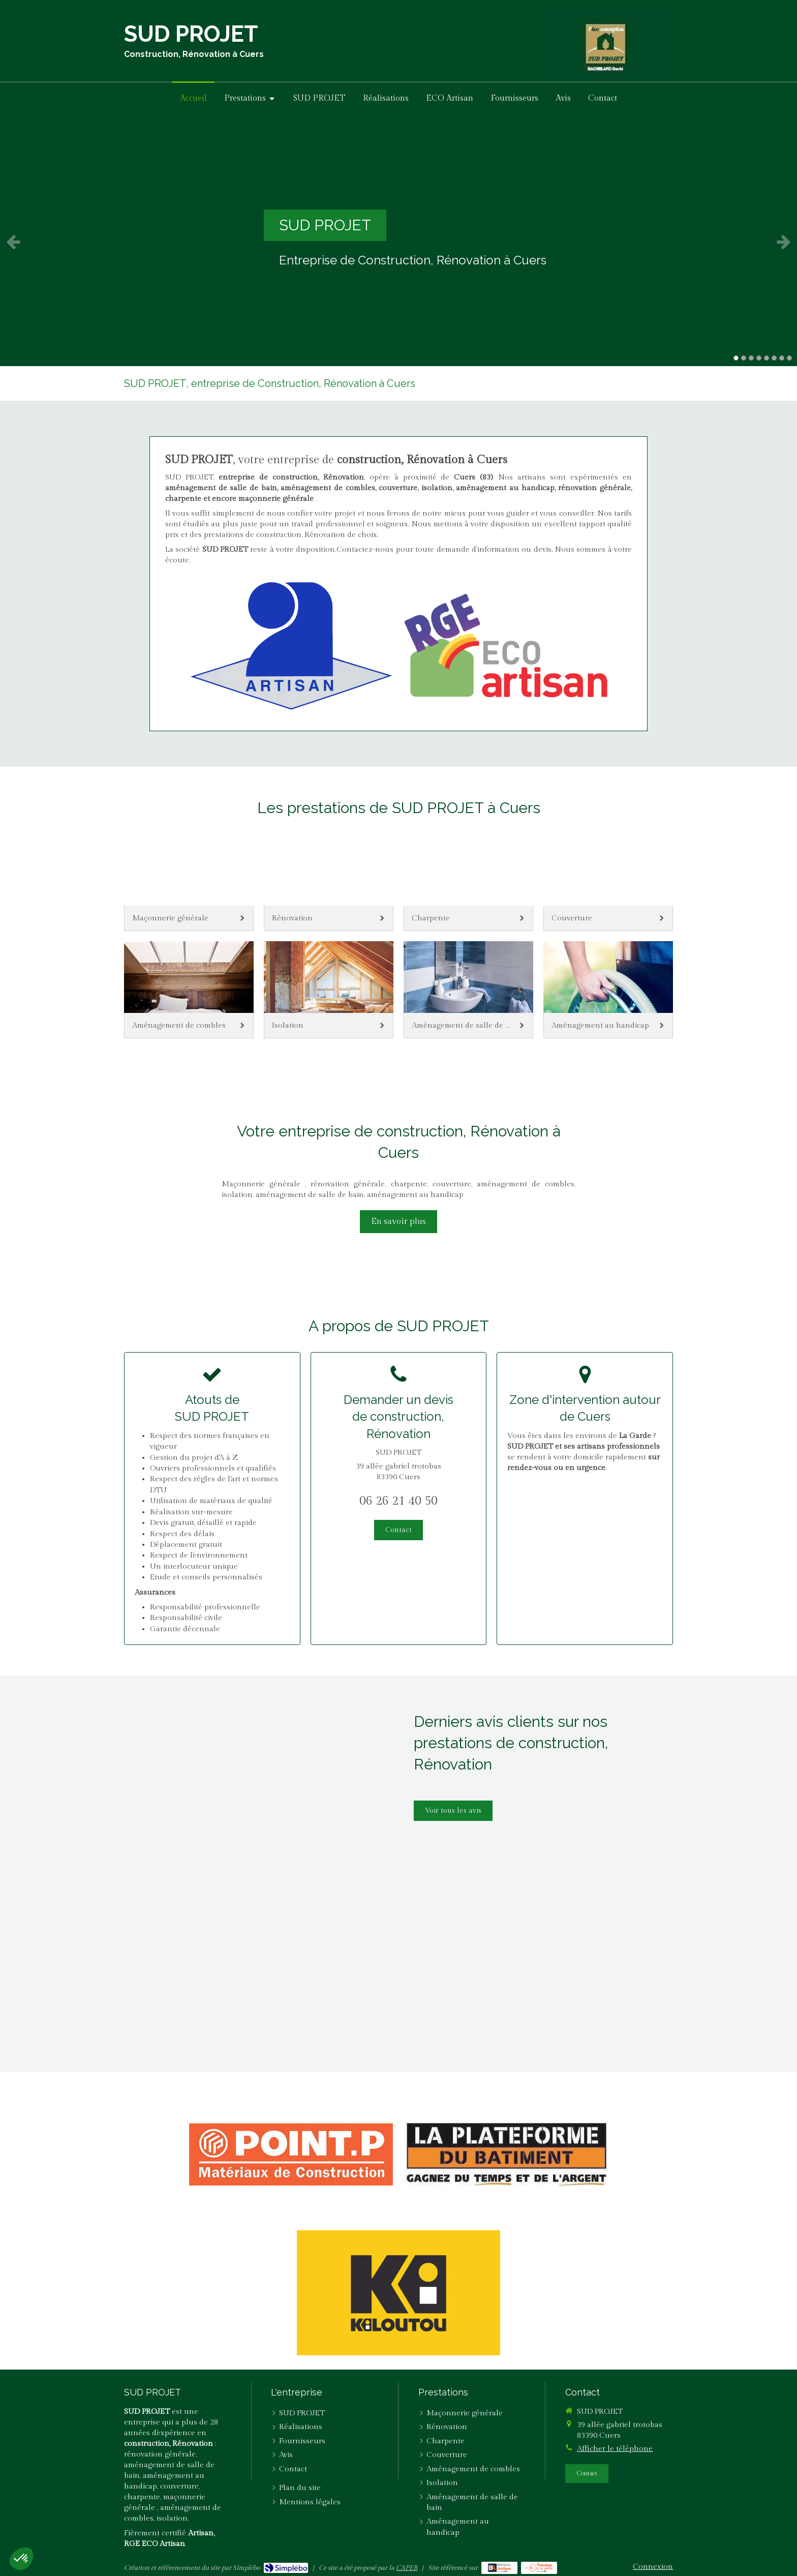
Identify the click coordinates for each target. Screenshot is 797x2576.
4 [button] (758, 358)
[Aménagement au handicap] (608, 989)
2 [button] (743, 358)
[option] (398, 241)
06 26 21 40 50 (398, 1501)
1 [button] (736, 358)
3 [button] (751, 358)
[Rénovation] (328, 882)
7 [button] (781, 358)
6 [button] (774, 358)
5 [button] (766, 358)
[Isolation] (328, 989)
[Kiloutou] (398, 2292)
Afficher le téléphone (615, 2448)
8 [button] (789, 358)
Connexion (653, 2566)
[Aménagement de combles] (189, 989)
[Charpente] (468, 882)
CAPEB (406, 2568)
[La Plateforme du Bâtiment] (506, 2154)
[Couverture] (608, 882)
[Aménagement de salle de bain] (468, 989)
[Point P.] (291, 2154)
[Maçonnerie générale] (189, 882)
